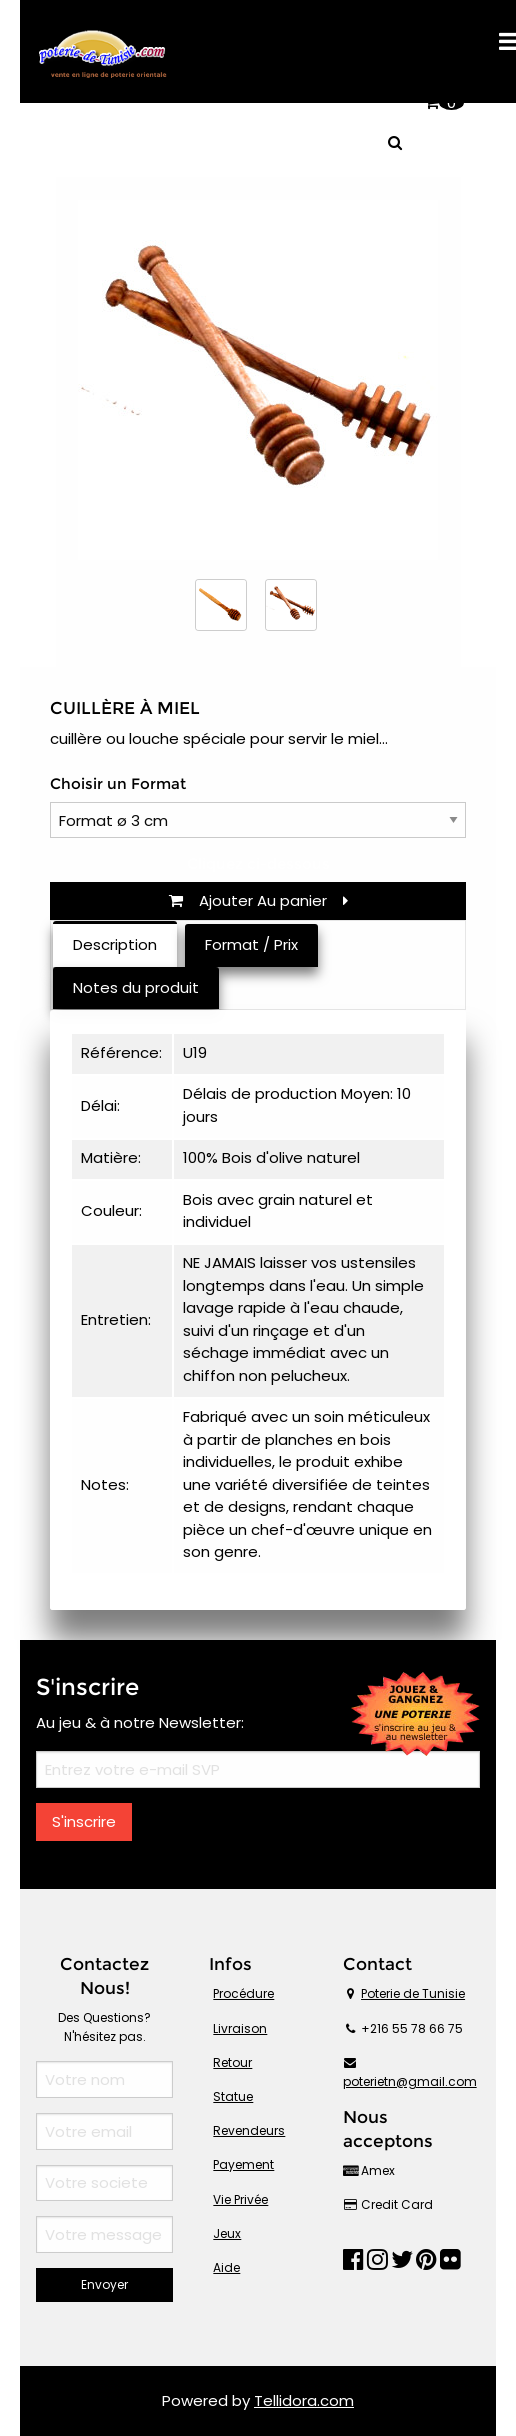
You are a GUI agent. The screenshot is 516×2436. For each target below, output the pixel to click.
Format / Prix (251, 944)
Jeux (227, 2233)
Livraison (240, 2028)
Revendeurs (249, 2130)
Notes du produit (136, 987)
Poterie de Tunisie (413, 1993)
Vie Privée (240, 2199)
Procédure (243, 1993)
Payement (243, 2164)
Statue (233, 2096)
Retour (232, 2062)
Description (115, 944)
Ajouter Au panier (258, 900)
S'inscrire (84, 1821)
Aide (226, 2267)
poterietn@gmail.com (410, 2081)
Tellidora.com (304, 2400)
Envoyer (104, 2284)
